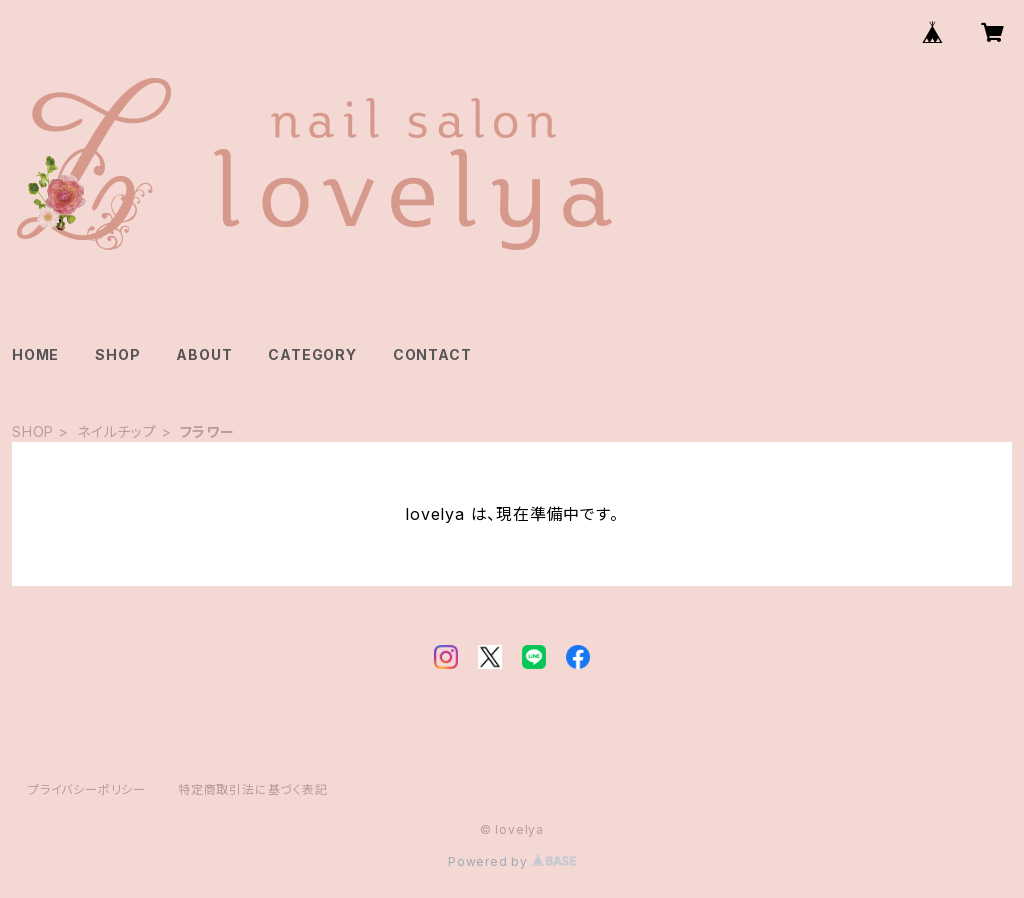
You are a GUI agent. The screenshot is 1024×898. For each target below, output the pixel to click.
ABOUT (204, 354)
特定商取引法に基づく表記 (253, 789)
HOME (35, 354)
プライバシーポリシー (87, 789)
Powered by (512, 861)
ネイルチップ (117, 431)
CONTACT (432, 354)
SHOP (117, 354)
